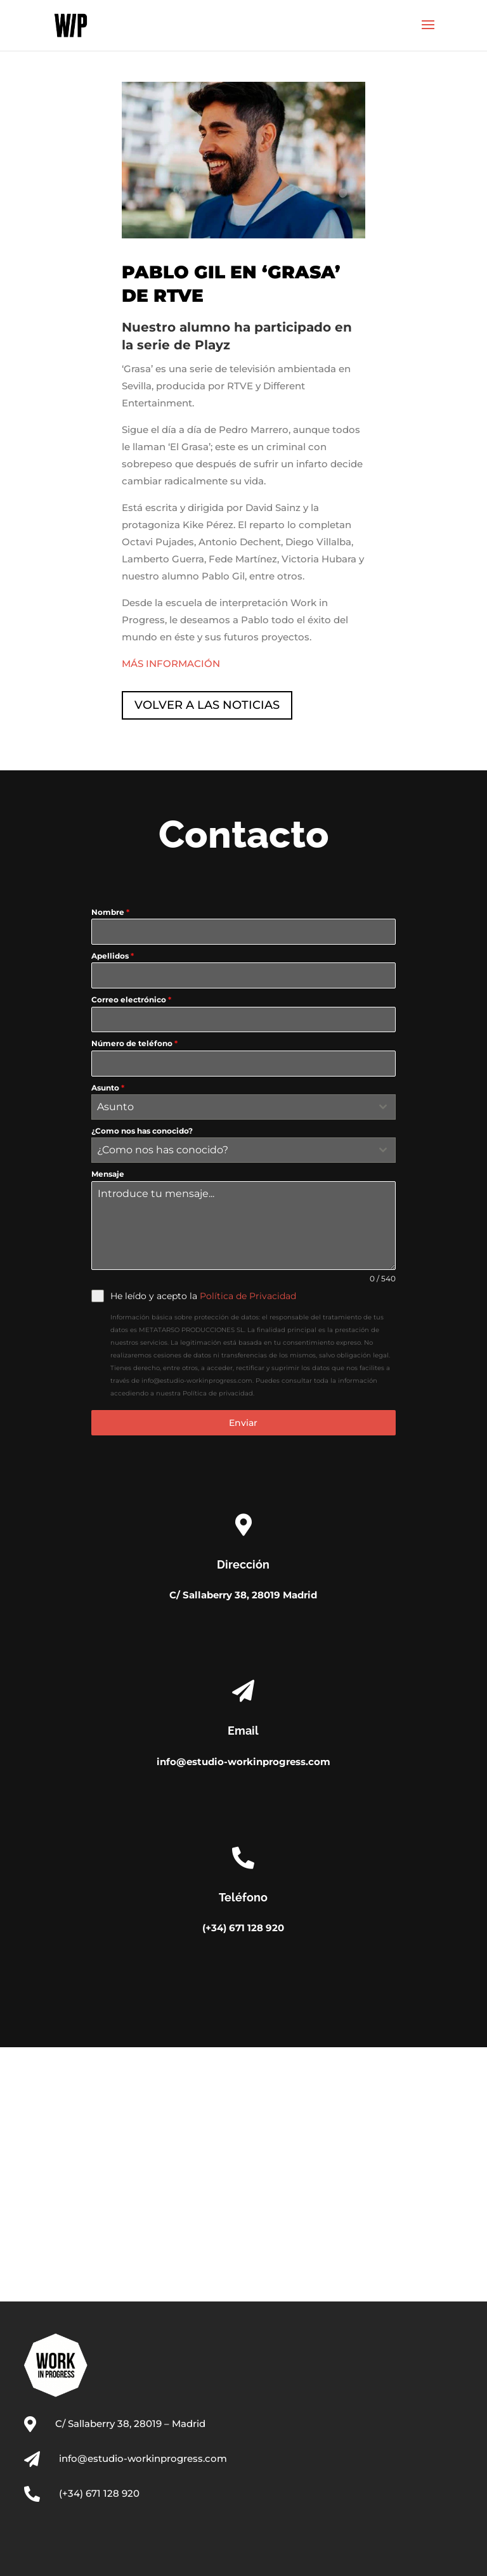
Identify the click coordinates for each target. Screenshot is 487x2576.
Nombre (110, 912)
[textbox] (231, 1107)
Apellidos (112, 956)
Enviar (243, 1422)
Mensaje (107, 1174)
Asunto (107, 1087)
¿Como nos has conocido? (142, 1131)
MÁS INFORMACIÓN (171, 663)
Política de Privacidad (248, 1296)
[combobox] (243, 1107)
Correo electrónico (131, 999)
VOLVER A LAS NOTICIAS (207, 705)
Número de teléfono (134, 1043)
